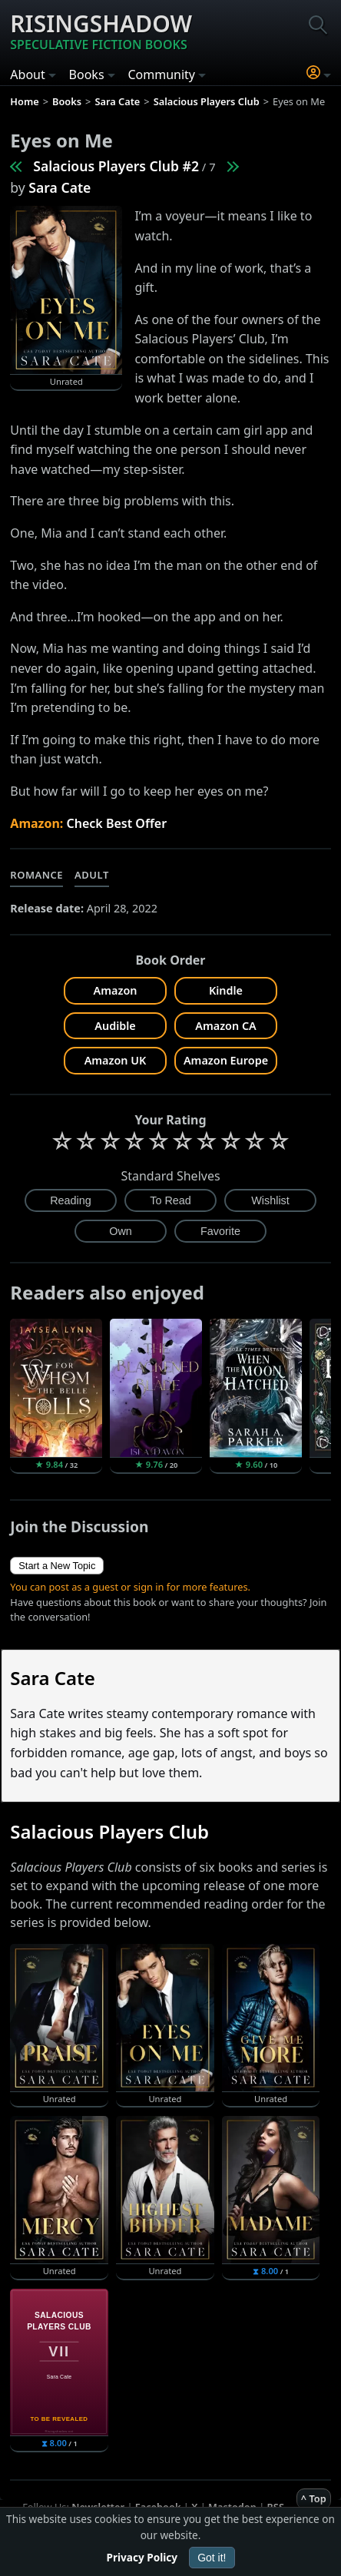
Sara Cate (59, 187)
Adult (91, 875)
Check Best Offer (117, 823)
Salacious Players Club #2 (116, 166)
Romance (36, 875)
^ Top (313, 2498)
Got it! (211, 2557)
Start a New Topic (56, 1565)
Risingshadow (101, 31)
